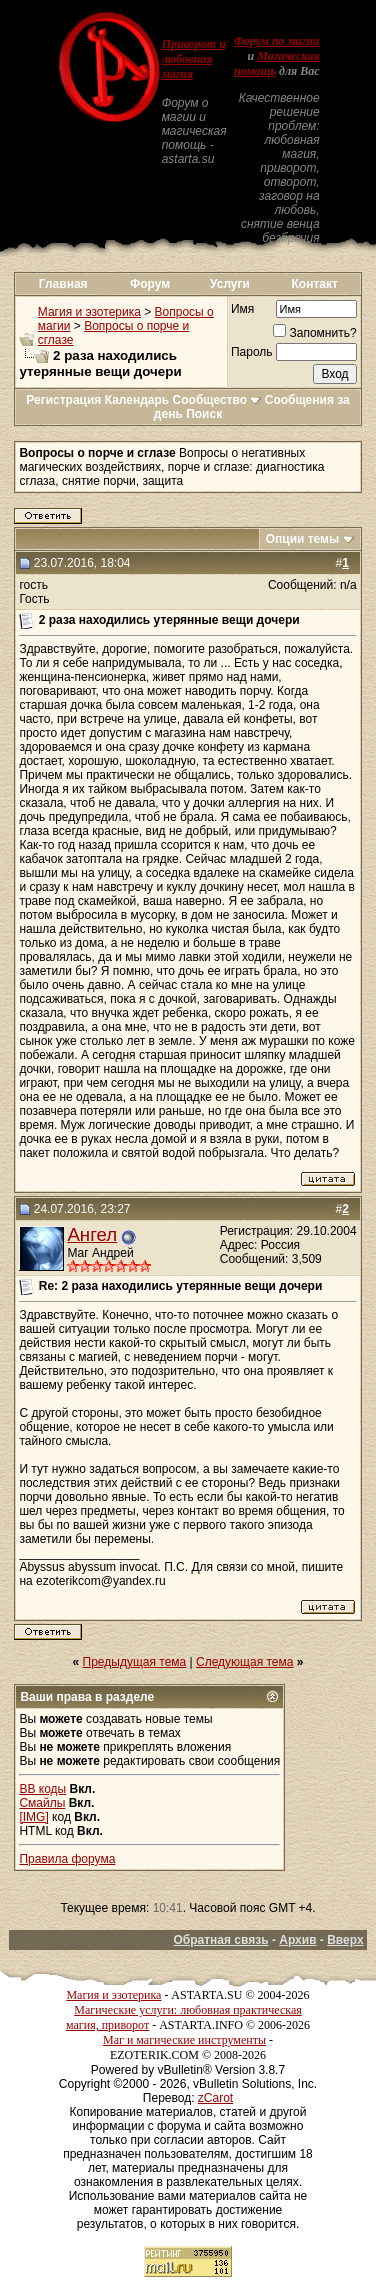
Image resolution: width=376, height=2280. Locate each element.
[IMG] (33, 1817)
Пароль (252, 352)
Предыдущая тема (135, 1662)
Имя (242, 309)
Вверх (345, 1940)
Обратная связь (220, 1940)
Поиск (204, 414)
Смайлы (42, 1803)
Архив (297, 1940)
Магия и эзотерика (89, 312)
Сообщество (217, 400)
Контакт (315, 284)
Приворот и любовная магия (194, 59)
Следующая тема (244, 1662)
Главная (63, 284)
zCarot (215, 2098)
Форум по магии (277, 41)
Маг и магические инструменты (184, 2040)
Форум (150, 284)
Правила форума (67, 1859)
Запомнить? (314, 333)
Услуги (230, 284)
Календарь (137, 400)
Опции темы (303, 539)
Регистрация (63, 400)
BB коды (42, 1789)
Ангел (92, 1234)
